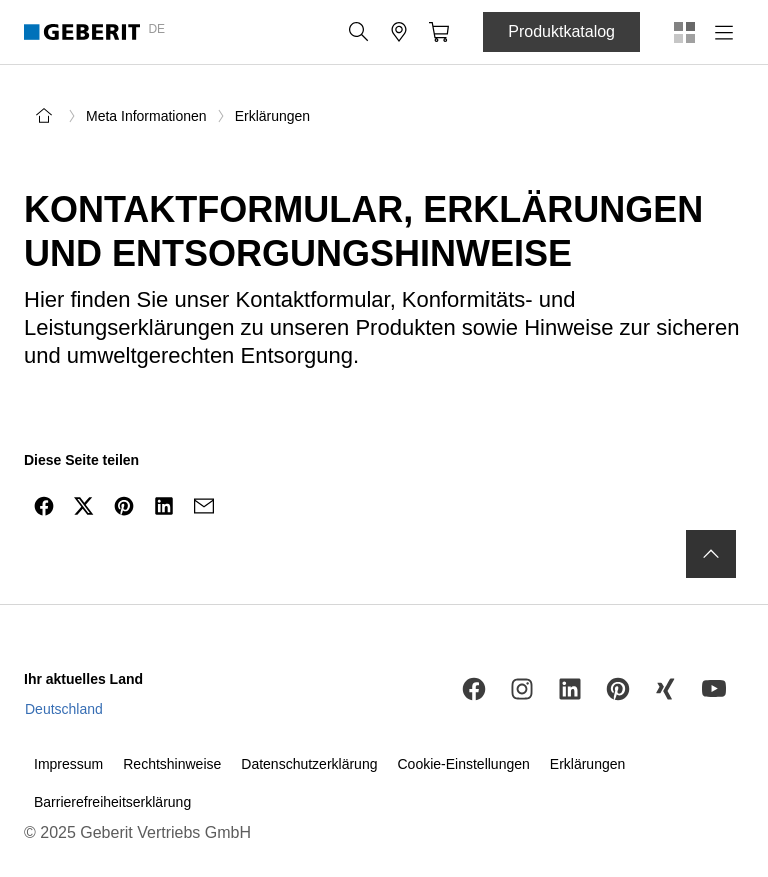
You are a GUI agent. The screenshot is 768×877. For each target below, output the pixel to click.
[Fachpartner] (399, 32)
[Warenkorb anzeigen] (439, 32)
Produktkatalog (561, 31)
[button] (359, 32)
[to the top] (711, 554)
